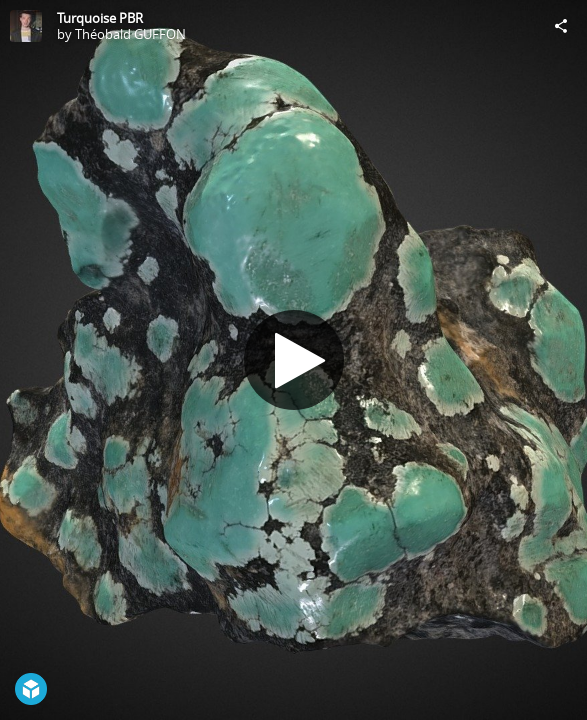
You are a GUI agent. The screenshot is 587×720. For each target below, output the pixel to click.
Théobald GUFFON (130, 34)
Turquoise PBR (100, 18)
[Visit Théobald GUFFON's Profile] (26, 26)
